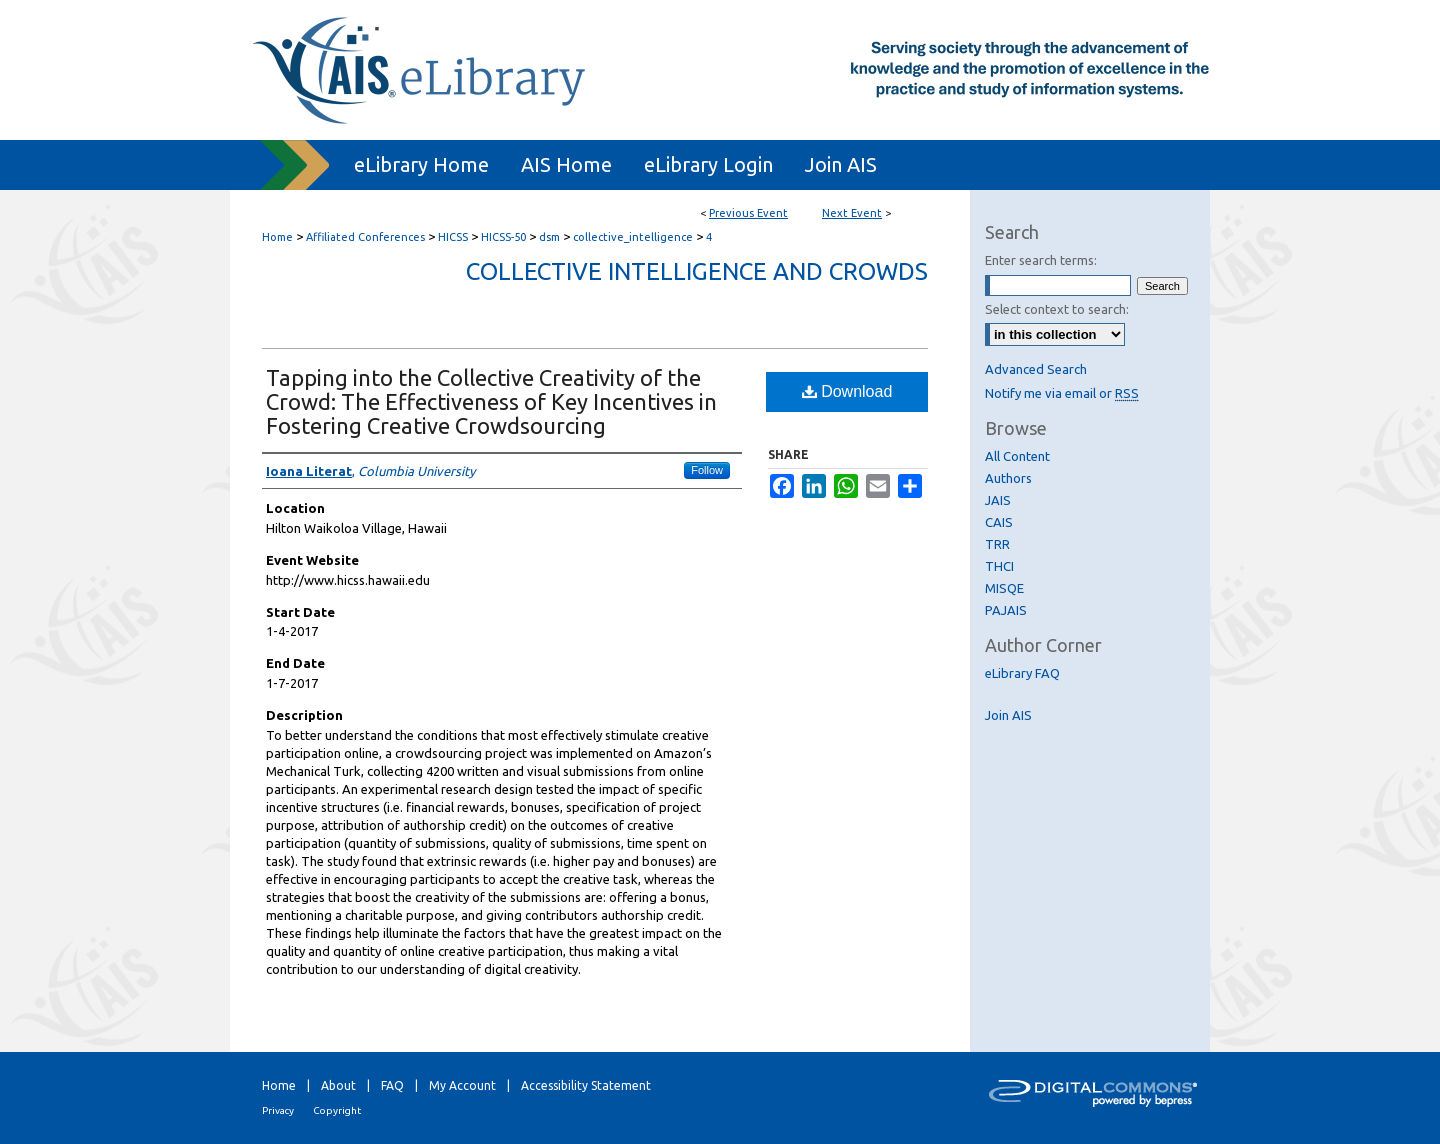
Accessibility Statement (586, 1085)
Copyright (337, 1110)
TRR (997, 544)
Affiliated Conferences (367, 237)
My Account (462, 1085)
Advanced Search (1036, 369)
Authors (1008, 478)
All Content (1017, 456)
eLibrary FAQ (1022, 673)
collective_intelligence (634, 237)
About (338, 1085)
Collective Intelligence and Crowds (697, 271)
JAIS (998, 500)
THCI (999, 566)
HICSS (454, 237)
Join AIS (1008, 715)
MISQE (1004, 588)
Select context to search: (1057, 309)
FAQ (392, 1085)
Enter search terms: (1041, 260)
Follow (707, 470)
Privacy (278, 1110)
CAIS (999, 522)
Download (847, 391)
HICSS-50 (505, 237)
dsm (551, 237)
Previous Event (748, 213)
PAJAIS (1006, 610)
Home (277, 237)
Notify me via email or (1062, 393)
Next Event (852, 213)
